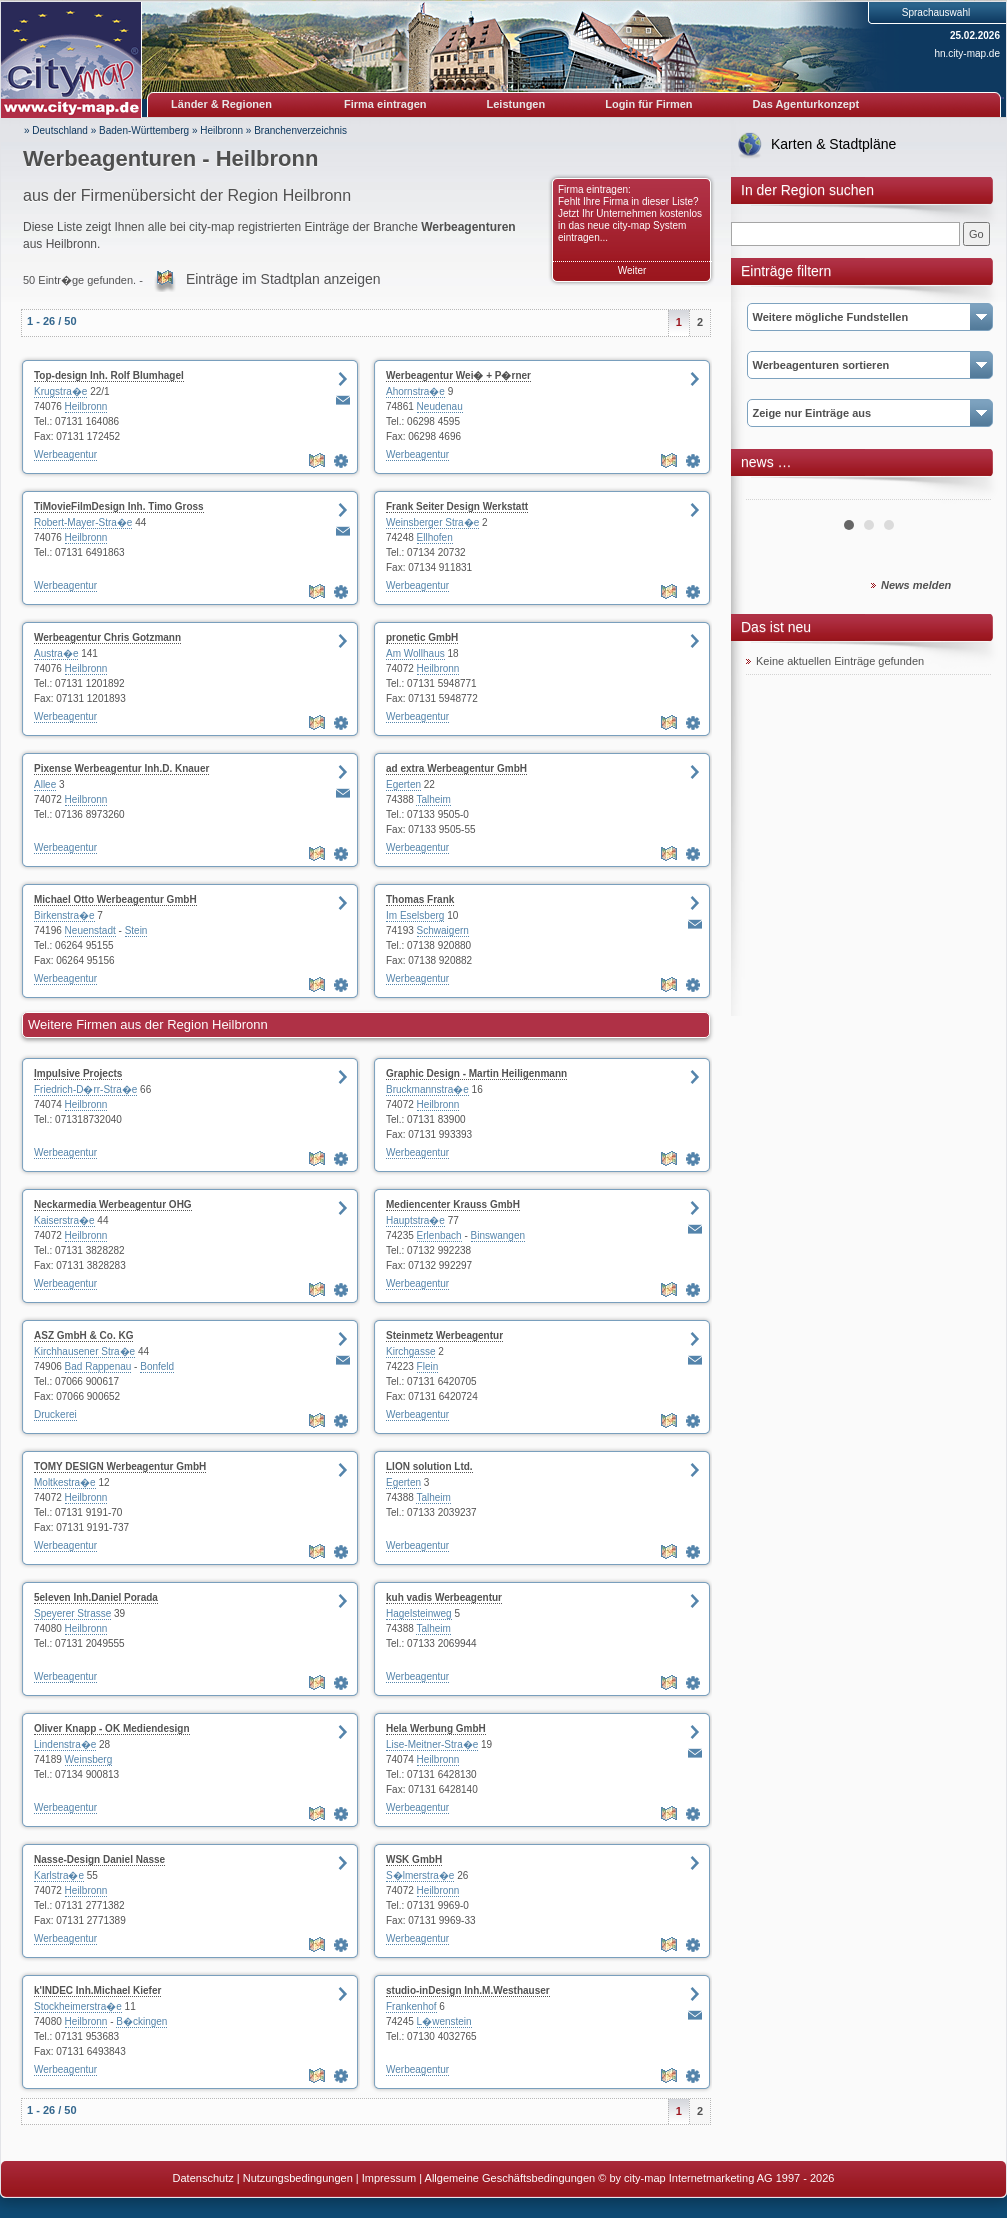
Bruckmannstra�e (427, 1089)
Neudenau (440, 406)
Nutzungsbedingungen (298, 2178)
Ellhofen (435, 537)
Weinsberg (89, 1759)
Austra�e (56, 653)
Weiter (632, 270)
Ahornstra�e (415, 391)
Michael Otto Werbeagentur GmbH (115, 899)
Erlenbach (439, 1235)
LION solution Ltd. (429, 1466)
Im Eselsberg (415, 915)
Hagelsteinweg (419, 1613)
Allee (45, 784)
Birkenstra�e (64, 915)
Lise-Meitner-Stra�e (432, 1744)
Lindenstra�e (65, 1744)
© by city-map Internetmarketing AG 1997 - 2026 (716, 2178)
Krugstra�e (60, 391)
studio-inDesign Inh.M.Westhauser (468, 1990)
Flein (428, 1366)
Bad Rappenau (98, 1366)
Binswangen (498, 1235)
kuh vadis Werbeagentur (444, 1597)
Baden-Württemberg (144, 130)
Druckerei (55, 1414)
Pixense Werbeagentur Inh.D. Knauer (121, 768)
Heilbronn (221, 130)
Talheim (433, 799)
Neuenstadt (90, 930)
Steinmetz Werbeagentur (444, 1335)
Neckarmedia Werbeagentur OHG (113, 1204)
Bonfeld (157, 1366)
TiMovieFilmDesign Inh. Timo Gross (119, 506)
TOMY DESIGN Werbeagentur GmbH (120, 1466)
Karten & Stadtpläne (833, 144)
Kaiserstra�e (64, 1220)
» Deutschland (56, 130)
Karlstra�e (59, 1875)
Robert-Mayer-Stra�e (83, 522)
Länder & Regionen (221, 104)
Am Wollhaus (415, 653)
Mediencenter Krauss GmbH (453, 1204)
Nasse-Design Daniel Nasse (99, 1859)
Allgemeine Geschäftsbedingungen (510, 2178)
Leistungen (516, 104)
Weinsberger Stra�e (432, 522)
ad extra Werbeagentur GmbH (456, 768)
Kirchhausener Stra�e (84, 1351)
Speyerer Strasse (72, 1613)
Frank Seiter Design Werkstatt (457, 506)
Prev (772, 492)
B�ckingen (141, 2021)
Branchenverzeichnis (300, 130)
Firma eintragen (385, 104)
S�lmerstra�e (420, 1875)
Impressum (389, 2178)
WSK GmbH (414, 1859)
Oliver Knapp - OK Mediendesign (112, 1728)
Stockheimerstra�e (78, 2006)
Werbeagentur (65, 454)
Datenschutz (203, 2178)
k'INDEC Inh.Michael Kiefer (97, 1990)
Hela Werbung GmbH (436, 1728)
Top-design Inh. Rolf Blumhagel (109, 375)
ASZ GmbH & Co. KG (83, 1335)
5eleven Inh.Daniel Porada (96, 1597)
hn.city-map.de (967, 53)
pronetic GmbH (422, 637)
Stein (136, 930)
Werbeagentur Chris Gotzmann (107, 637)
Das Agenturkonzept (806, 104)
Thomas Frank (420, 899)
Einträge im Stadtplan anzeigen (283, 279)
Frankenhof (411, 2006)
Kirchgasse (410, 1351)
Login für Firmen (648, 104)
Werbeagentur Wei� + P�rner (458, 375)
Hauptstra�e (415, 1220)
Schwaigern (443, 930)
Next (965, 492)
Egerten (403, 784)
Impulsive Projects (78, 1073)
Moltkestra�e (65, 1482)
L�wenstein (444, 2021)
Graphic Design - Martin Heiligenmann (476, 1073)
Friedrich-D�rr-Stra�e (85, 1089)
